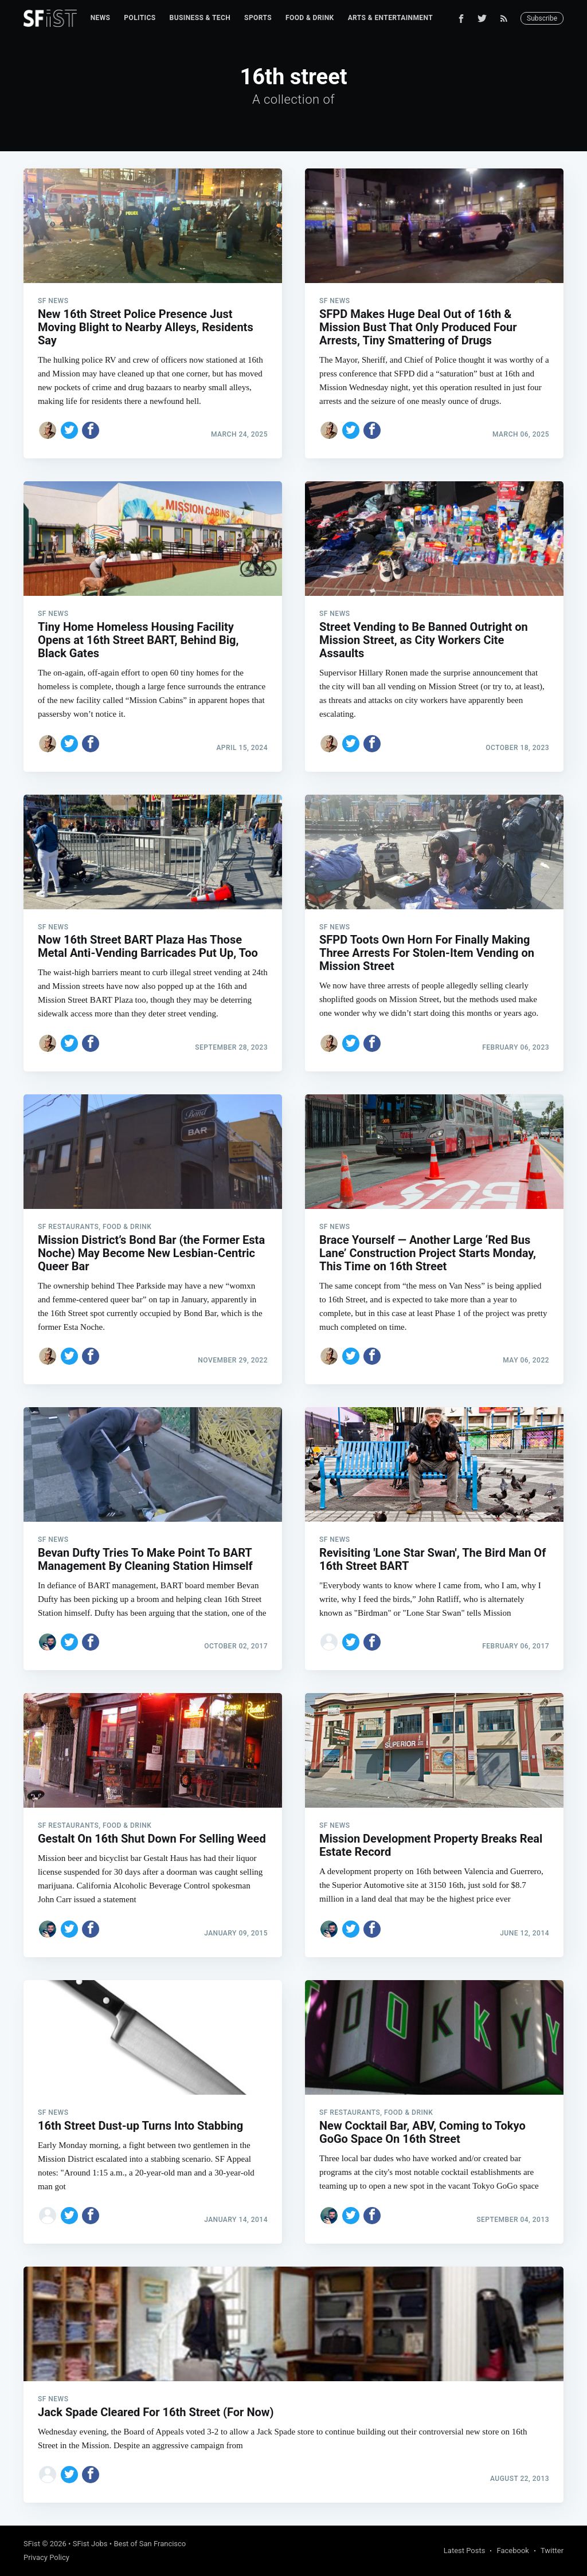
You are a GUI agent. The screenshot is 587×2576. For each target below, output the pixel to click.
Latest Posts (465, 2550)
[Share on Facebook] (90, 430)
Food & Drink (309, 18)
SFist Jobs (90, 2543)
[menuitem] (101, 18)
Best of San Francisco (150, 2543)
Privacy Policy (46, 2557)
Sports (258, 18)
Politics (139, 18)
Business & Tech (200, 18)
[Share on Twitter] (69, 430)
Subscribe (542, 18)
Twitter (552, 2550)
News (101, 18)
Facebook (512, 2550)
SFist (32, 2543)
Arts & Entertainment (390, 18)
